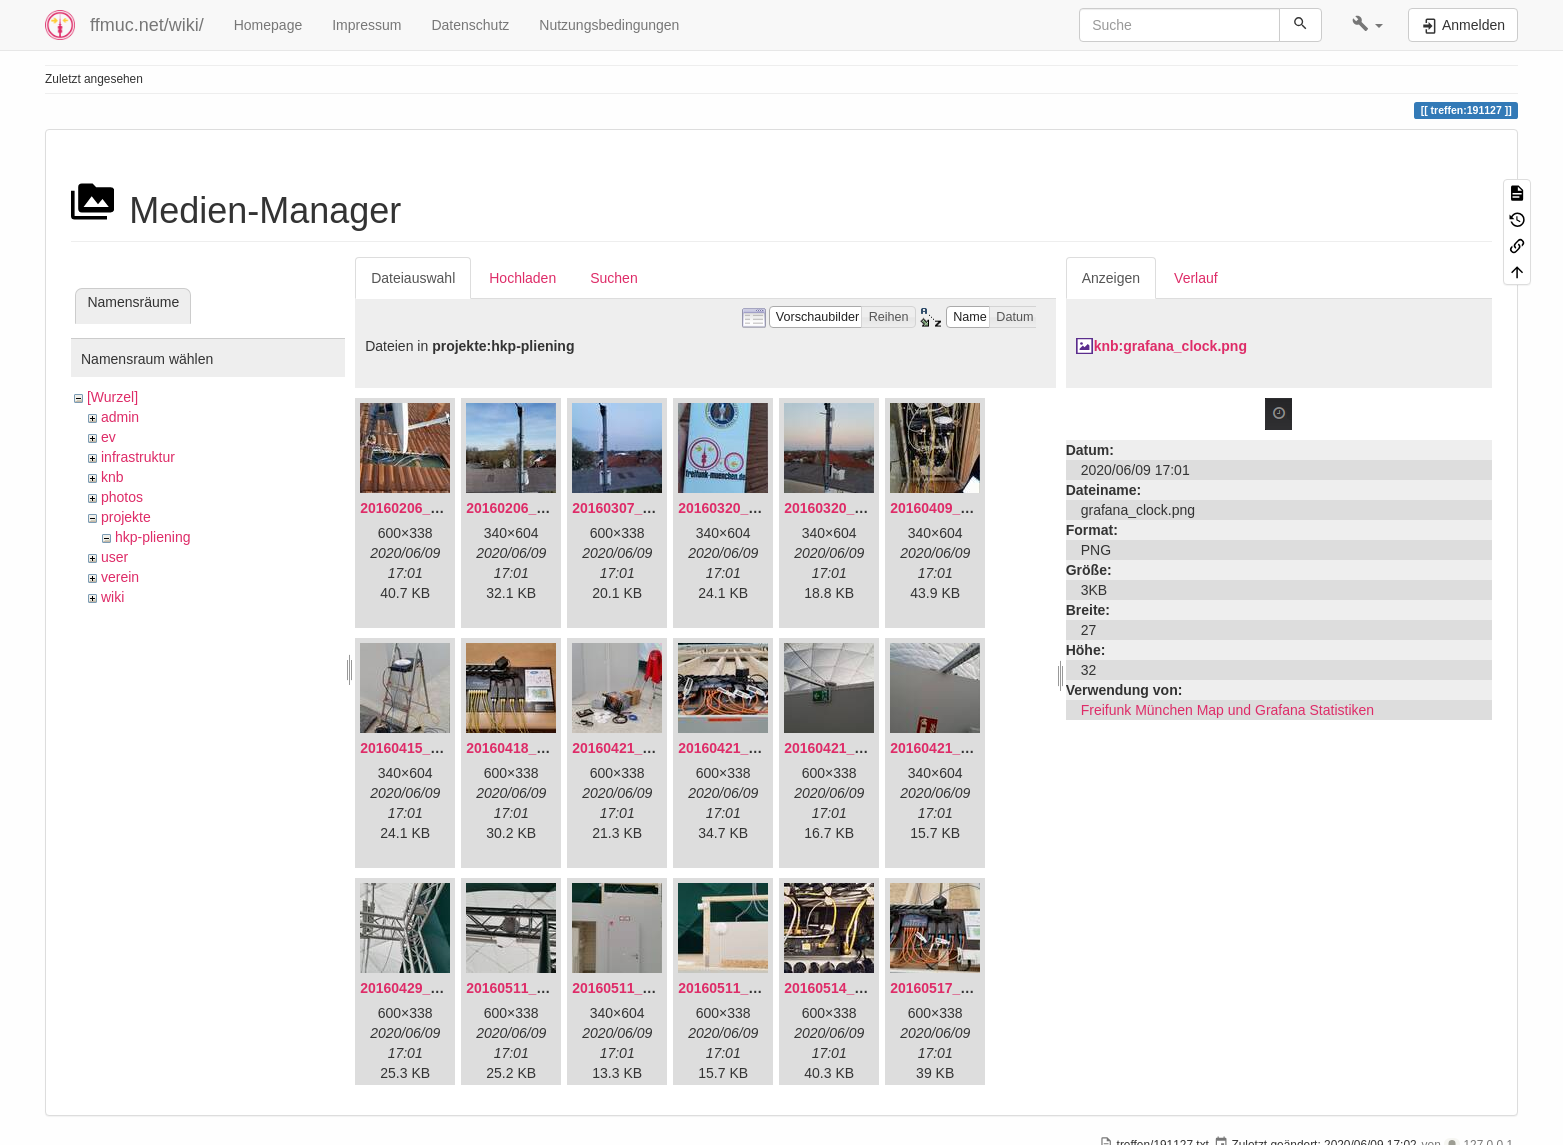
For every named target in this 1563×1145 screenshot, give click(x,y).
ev (108, 437)
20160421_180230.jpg (961, 748)
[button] (1367, 25)
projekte (126, 517)
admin (120, 417)
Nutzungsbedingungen (609, 25)
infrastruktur (138, 457)
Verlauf (1196, 278)
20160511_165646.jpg (537, 988)
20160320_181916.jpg (749, 508)
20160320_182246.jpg (855, 508)
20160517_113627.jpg (961, 988)
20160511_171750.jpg (749, 988)
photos (122, 497)
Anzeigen (1111, 278)
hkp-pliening (153, 537)
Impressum (366, 25)
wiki (112, 597)
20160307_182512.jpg (643, 508)
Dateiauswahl (413, 278)
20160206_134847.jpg (431, 508)
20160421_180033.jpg (749, 748)
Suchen (613, 278)
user (114, 557)
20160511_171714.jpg (643, 988)
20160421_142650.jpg (643, 748)
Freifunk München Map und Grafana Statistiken (1227, 710)
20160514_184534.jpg (855, 988)
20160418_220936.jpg (537, 748)
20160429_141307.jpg (431, 988)
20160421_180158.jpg (855, 748)
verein (120, 577)
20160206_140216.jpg (537, 508)
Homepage (268, 25)
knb (112, 477)
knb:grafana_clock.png (1170, 346)
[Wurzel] (112, 397)
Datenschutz (470, 25)
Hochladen (522, 278)
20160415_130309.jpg (431, 748)
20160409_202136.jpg (961, 508)
